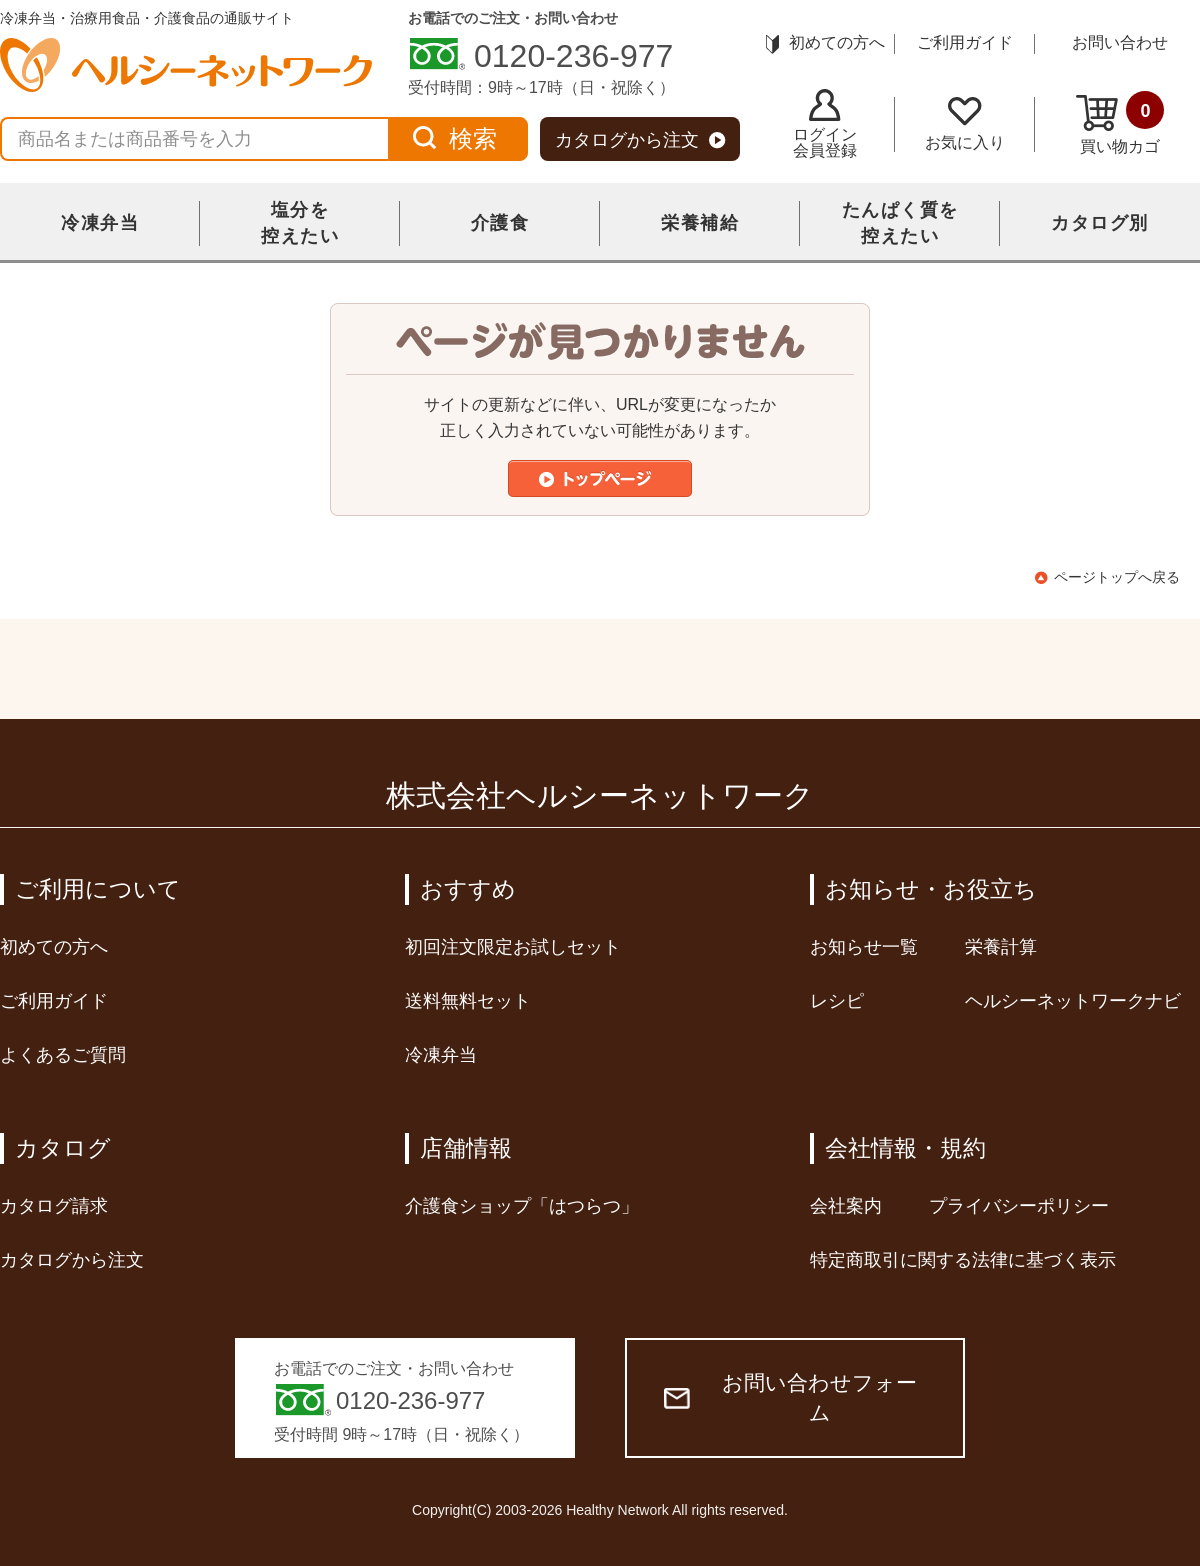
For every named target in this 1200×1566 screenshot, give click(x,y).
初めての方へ (825, 42)
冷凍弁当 (100, 223)
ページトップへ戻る (1117, 577)
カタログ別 (1100, 223)
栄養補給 (700, 223)
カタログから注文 (640, 140)
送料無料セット (468, 1001)
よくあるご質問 (63, 1055)
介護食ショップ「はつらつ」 (522, 1206)
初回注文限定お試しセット (513, 947)
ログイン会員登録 (825, 124)
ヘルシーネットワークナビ (1073, 1001)
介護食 (500, 223)
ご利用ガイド (965, 42)
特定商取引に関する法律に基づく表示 (963, 1260)
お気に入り (965, 124)
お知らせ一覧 (864, 947)
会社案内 (846, 1206)
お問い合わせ (1120, 42)
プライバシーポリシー (1019, 1206)
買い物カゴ (1120, 123)
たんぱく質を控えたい (900, 223)
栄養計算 (1001, 947)
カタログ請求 (54, 1206)
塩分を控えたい (300, 223)
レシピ (837, 1001)
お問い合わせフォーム (790, 1397)
